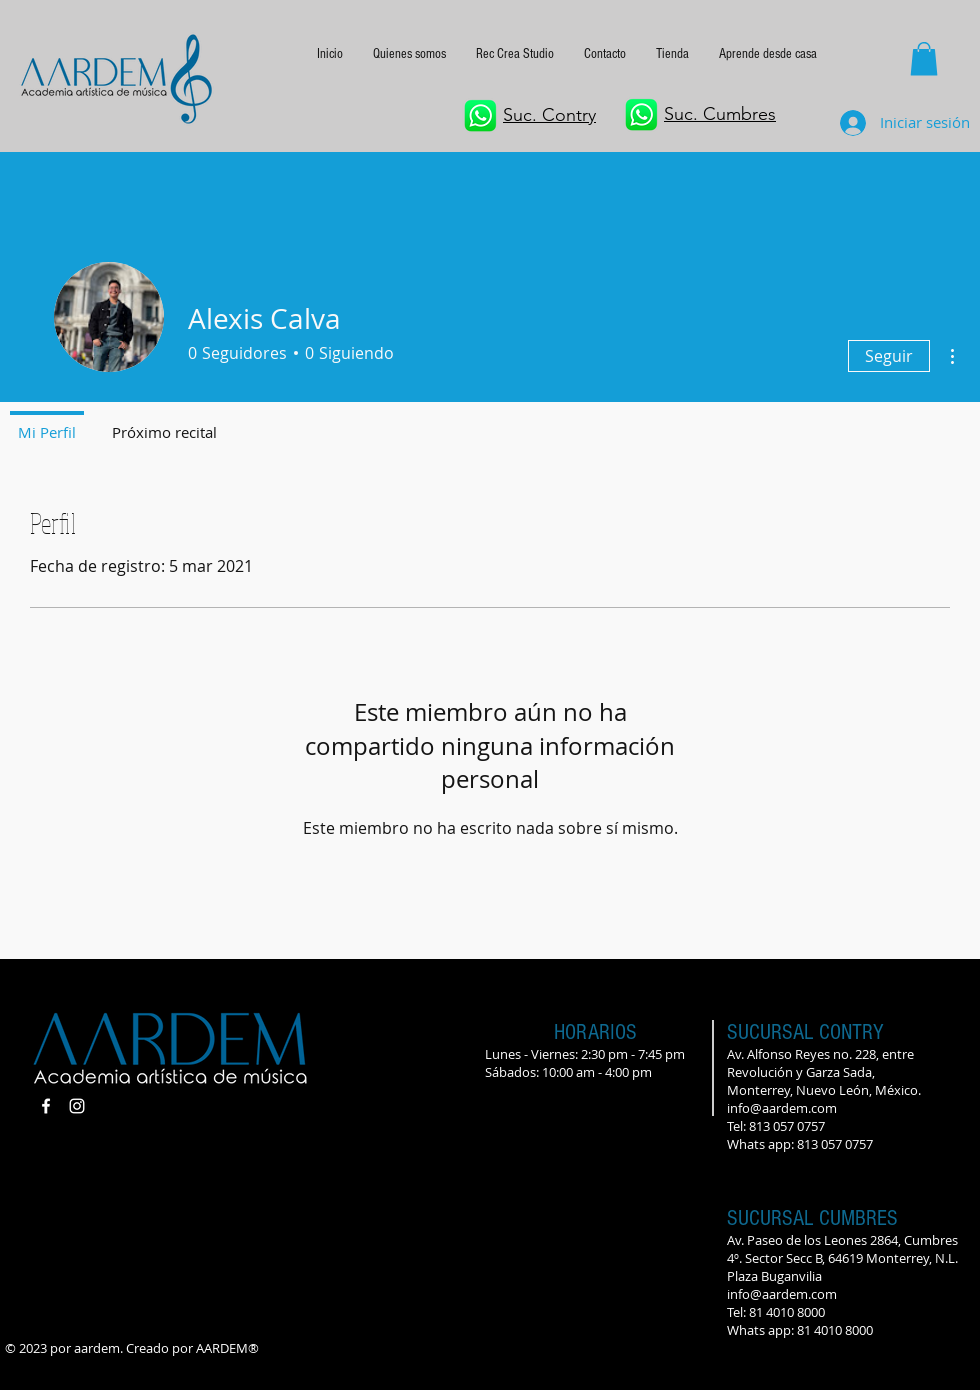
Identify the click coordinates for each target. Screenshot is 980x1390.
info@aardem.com (782, 1108)
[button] (768, 54)
